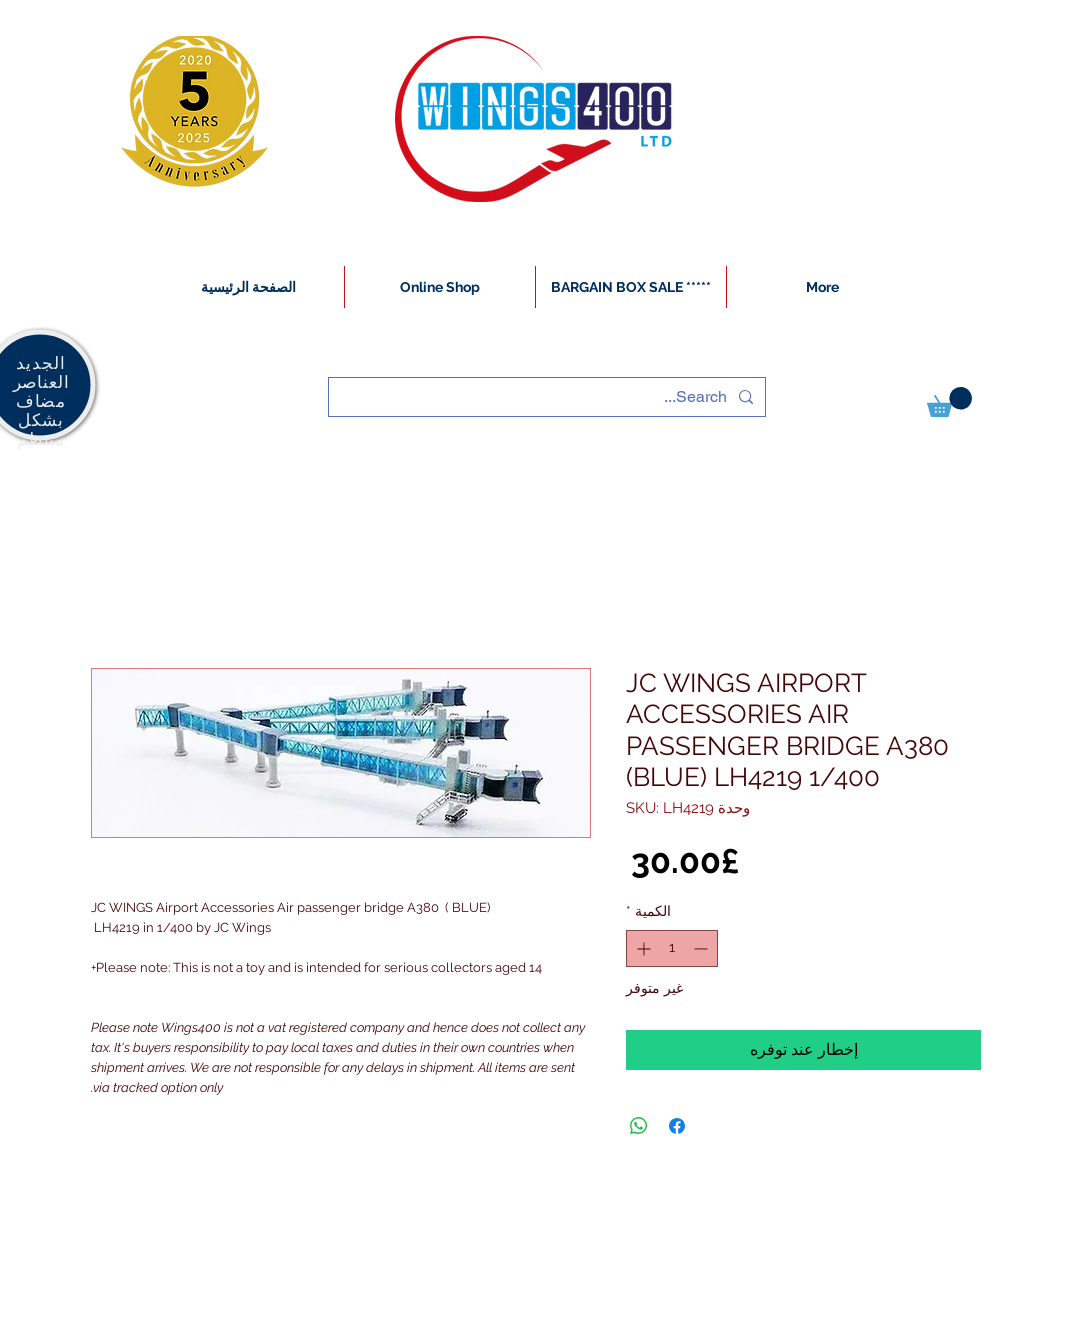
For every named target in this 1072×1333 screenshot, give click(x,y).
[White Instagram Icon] (92, 1322)
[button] (949, 402)
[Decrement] (702, 948)
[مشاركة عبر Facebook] (677, 1126)
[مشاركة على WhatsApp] (639, 1126)
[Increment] (641, 948)
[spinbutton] (672, 948)
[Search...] (549, 397)
